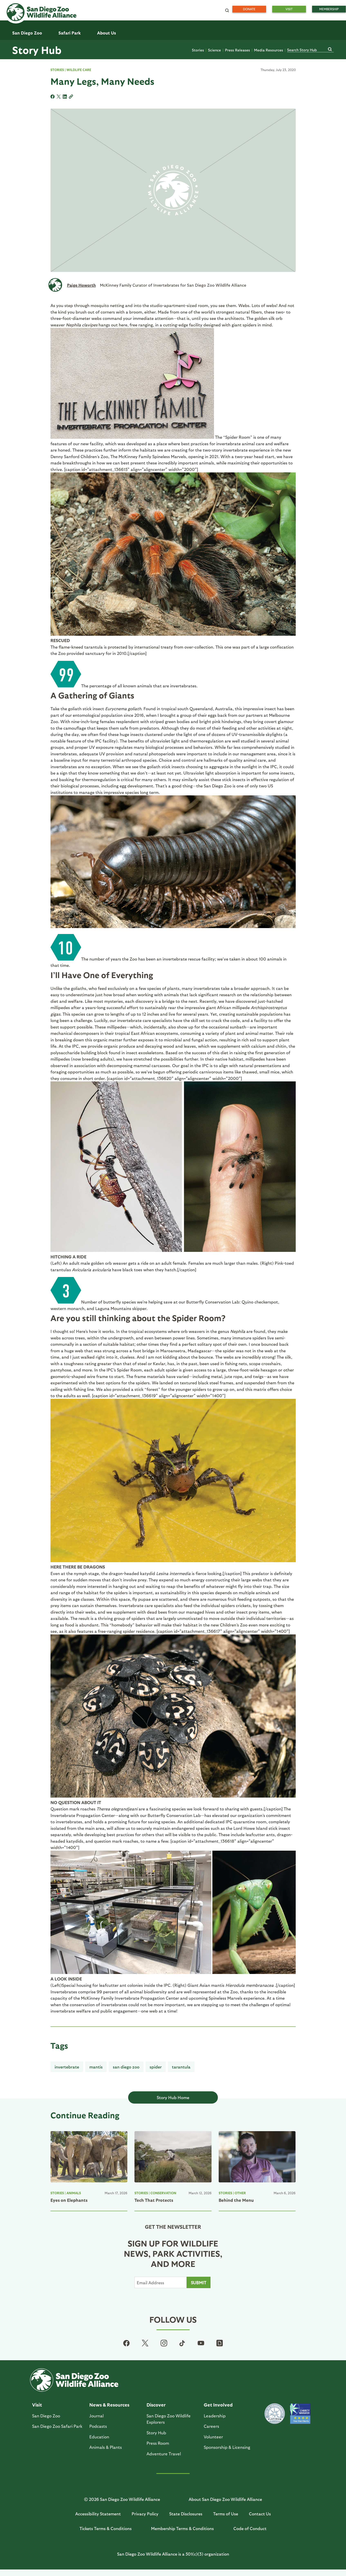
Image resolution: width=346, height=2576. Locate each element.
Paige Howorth (81, 285)
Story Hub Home (173, 2097)
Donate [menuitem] (249, 9)
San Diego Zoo (46, 2415)
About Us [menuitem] (106, 32)
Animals (73, 2193)
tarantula (181, 2066)
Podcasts (98, 2426)
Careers (211, 2426)
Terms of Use (225, 2513)
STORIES (57, 70)
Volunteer (213, 2436)
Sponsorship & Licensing (227, 2447)
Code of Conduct (249, 2528)
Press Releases (237, 50)
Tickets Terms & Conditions (106, 2528)
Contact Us (260, 2513)
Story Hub (36, 49)
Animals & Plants (105, 2447)
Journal (96, 2415)
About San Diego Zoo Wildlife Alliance (225, 2499)
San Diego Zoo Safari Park (57, 2426)
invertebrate (67, 2066)
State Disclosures (185, 2513)
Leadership (215, 2415)
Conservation (163, 2193)
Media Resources (268, 50)
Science (214, 50)
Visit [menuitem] (289, 9)
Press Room (158, 2443)
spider (156, 2066)
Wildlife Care (78, 70)
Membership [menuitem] (329, 9)
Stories (198, 50)
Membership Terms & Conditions (182, 2528)
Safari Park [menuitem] (69, 32)
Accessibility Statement (98, 2513)
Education (99, 2436)
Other (240, 2193)
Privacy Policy (145, 2513)
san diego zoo (126, 2066)
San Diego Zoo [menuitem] (27, 32)
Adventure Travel (164, 2453)
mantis (96, 2066)
